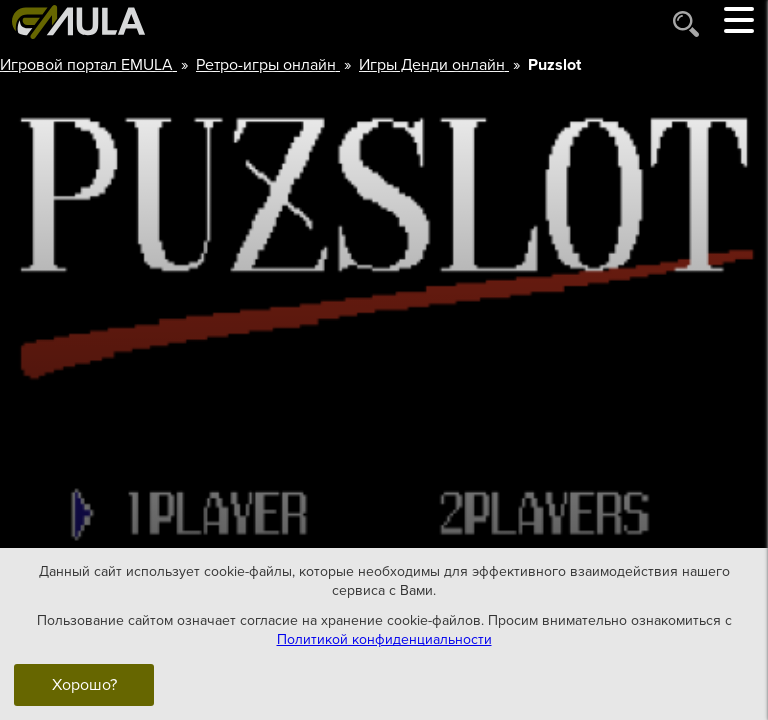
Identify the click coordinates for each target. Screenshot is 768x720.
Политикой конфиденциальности (384, 639)
